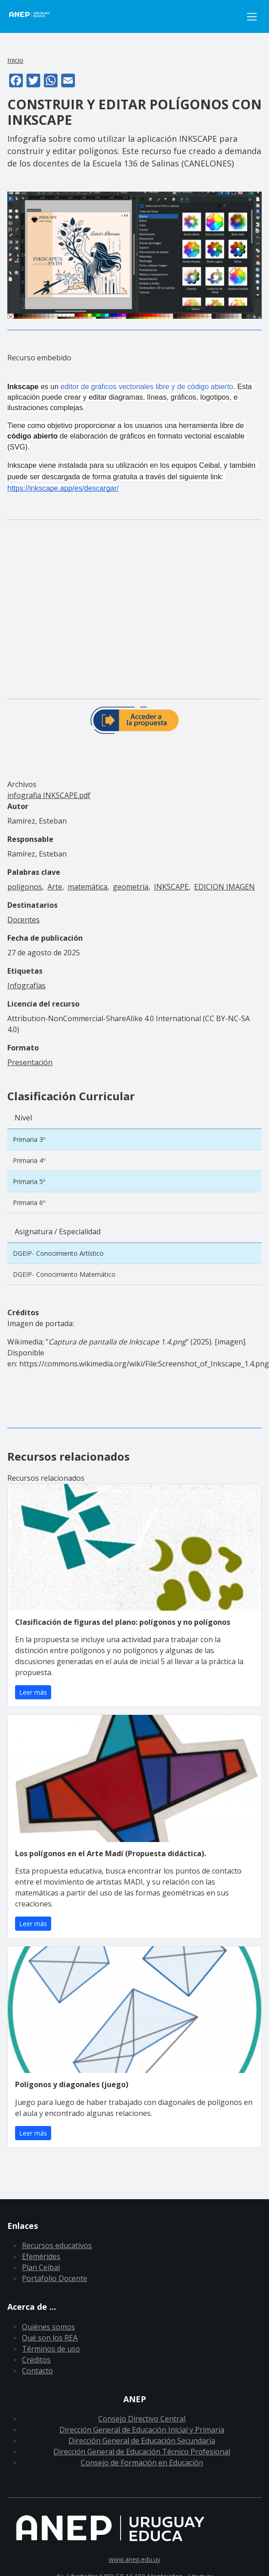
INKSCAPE (171, 887)
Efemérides (41, 2256)
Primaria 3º (29, 1139)
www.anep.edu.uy (134, 2559)
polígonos (24, 887)
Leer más (33, 1692)
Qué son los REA (50, 2338)
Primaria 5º (29, 1181)
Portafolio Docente (54, 2278)
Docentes (23, 920)
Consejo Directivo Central (141, 2419)
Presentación (30, 1062)
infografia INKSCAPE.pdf (48, 795)
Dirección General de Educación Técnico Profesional (141, 2452)
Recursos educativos (57, 2245)
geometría (130, 887)
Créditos (36, 2360)
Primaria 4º (29, 1160)
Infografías (26, 985)
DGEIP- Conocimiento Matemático (64, 1274)
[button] (134, 254)
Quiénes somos (48, 2327)
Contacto (37, 2371)
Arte (54, 887)
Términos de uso (51, 2349)
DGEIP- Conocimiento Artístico (58, 1253)
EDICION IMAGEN (224, 887)
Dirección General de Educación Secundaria (142, 2441)
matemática (87, 887)
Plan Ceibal (41, 2267)
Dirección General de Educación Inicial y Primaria (141, 2430)
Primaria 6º (29, 1202)
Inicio (15, 59)
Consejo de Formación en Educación (142, 2463)
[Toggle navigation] (252, 17)
